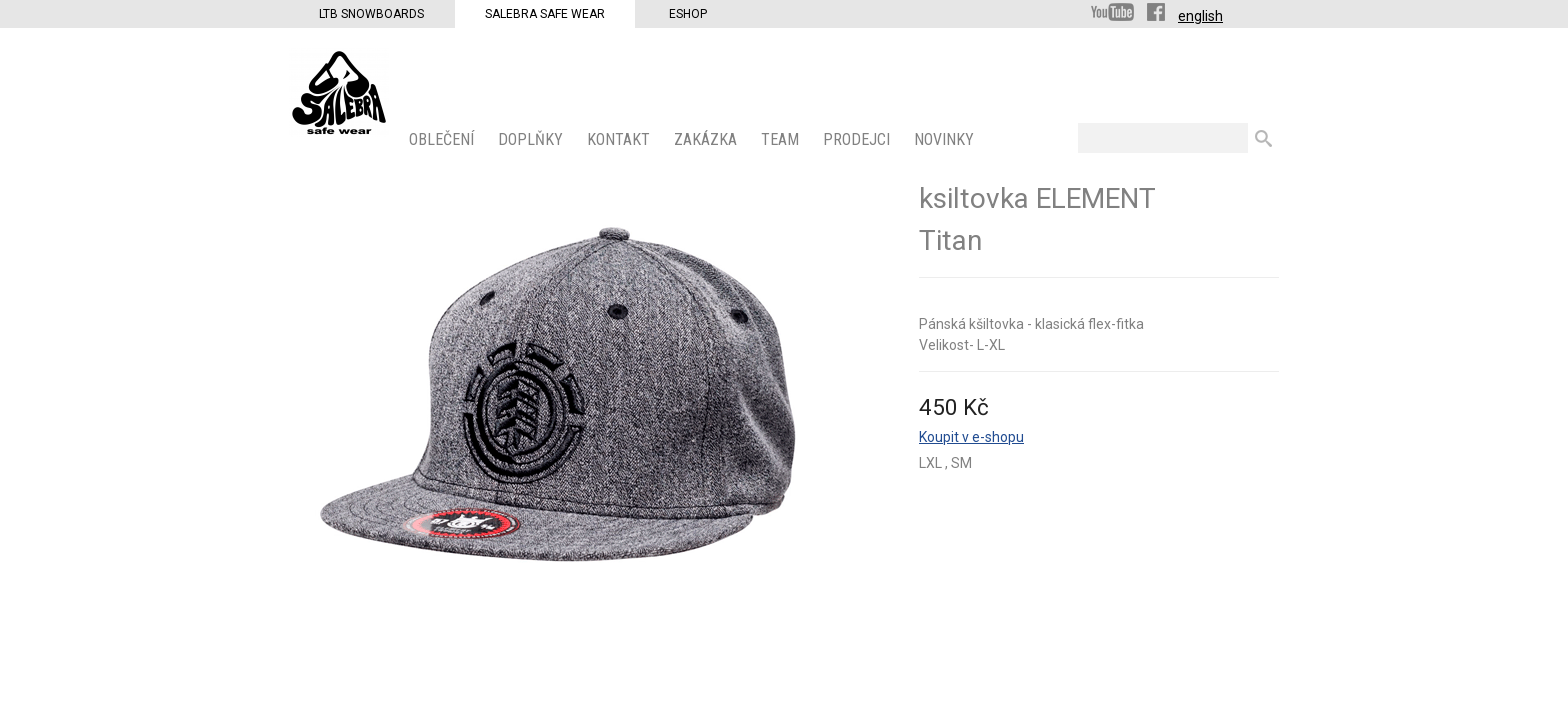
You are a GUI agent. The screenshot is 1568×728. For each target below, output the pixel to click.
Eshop (688, 14)
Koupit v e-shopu (971, 437)
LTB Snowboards (371, 14)
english (1200, 16)
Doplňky (532, 139)
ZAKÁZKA (707, 139)
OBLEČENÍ (443, 139)
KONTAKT (620, 139)
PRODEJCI (858, 139)
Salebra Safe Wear (545, 14)
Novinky (946, 139)
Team (782, 139)
